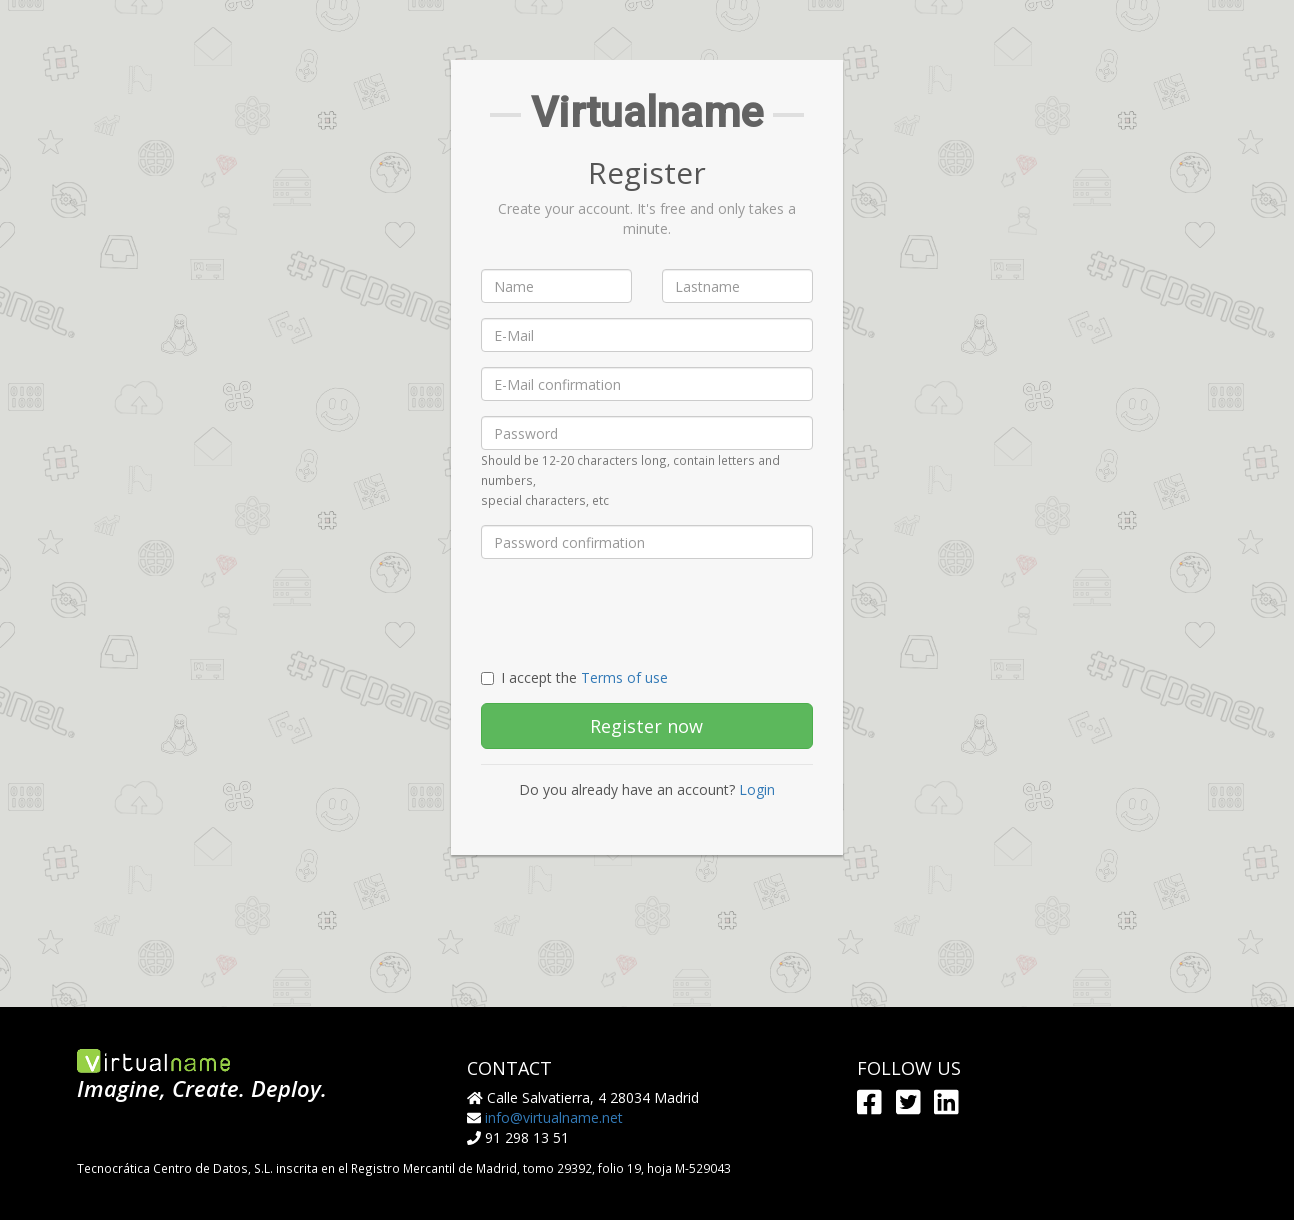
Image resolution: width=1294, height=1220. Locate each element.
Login (757, 789)
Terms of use (624, 677)
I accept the (574, 677)
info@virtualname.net (554, 1117)
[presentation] (633, 613)
